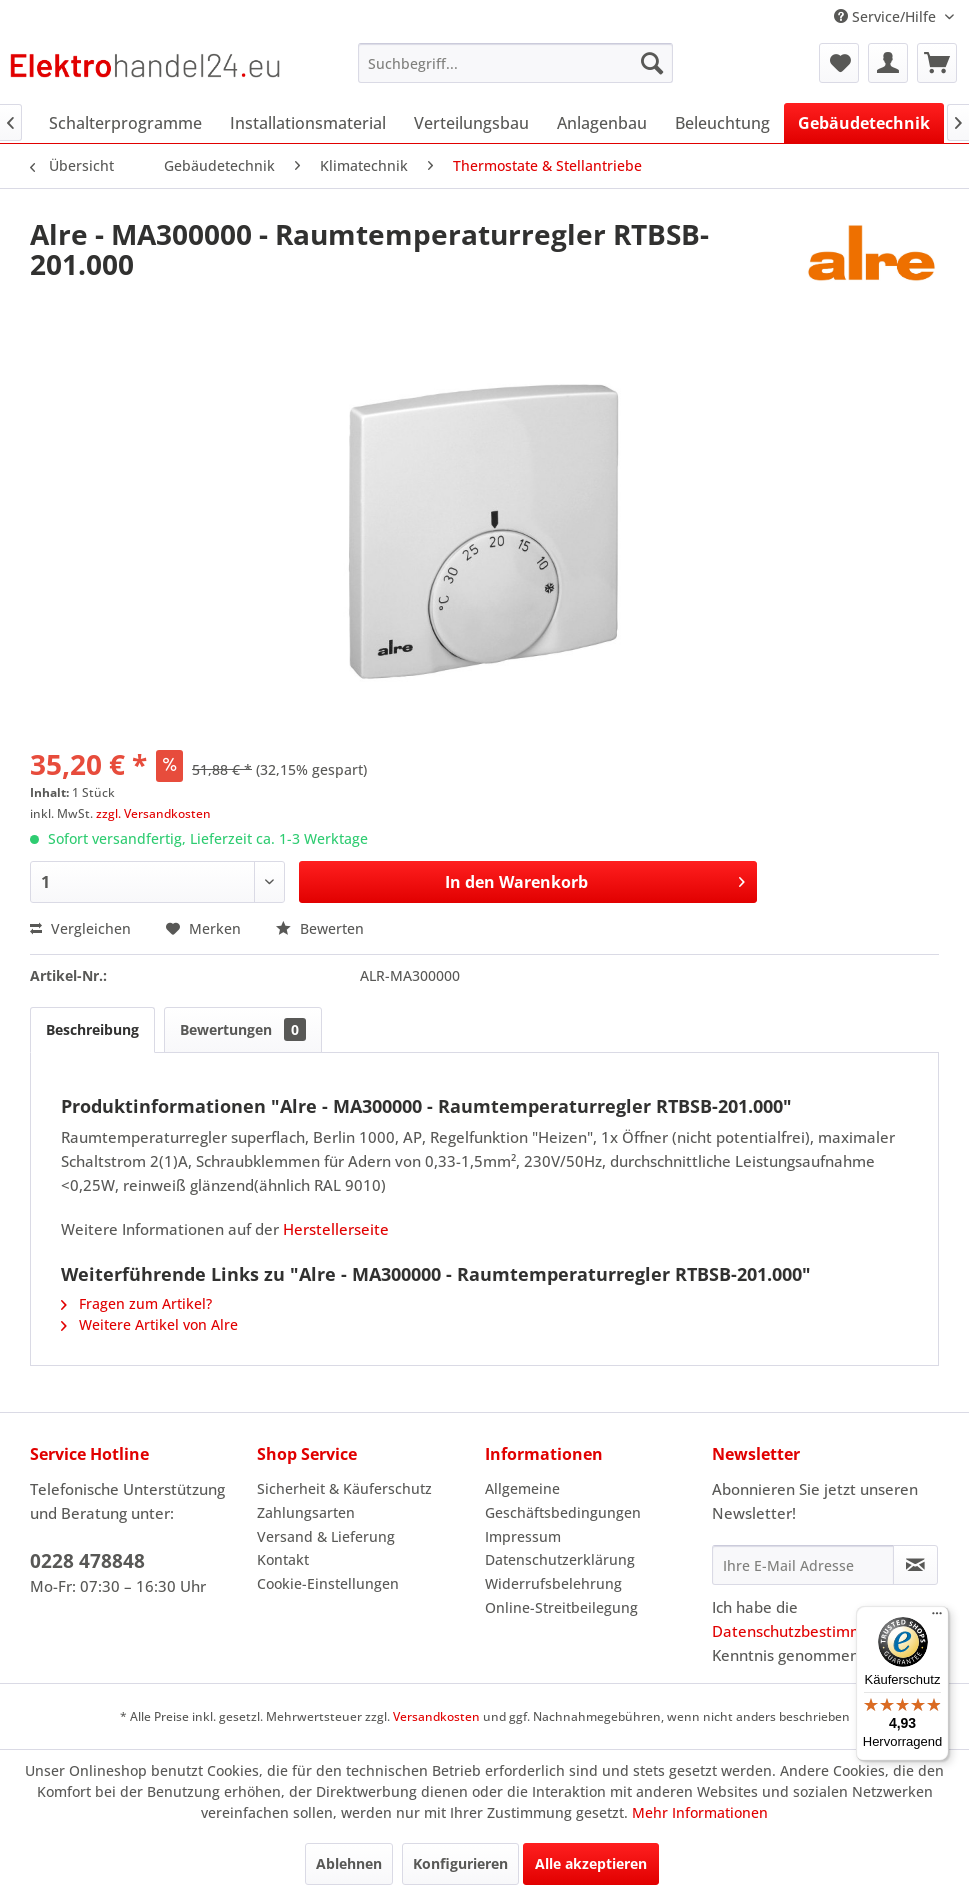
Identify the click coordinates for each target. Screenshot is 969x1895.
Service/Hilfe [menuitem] (887, 16)
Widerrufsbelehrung (553, 1583)
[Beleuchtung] (722, 123)
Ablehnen (349, 1863)
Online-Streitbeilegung (561, 1607)
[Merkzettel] (839, 63)
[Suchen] (652, 63)
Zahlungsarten (306, 1512)
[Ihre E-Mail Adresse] (803, 1565)
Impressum (523, 1536)
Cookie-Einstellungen (328, 1583)
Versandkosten (436, 1716)
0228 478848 (87, 1561)
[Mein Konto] (888, 63)
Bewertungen (243, 1029)
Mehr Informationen (700, 1812)
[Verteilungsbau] (471, 123)
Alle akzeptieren (591, 1863)
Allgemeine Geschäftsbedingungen (563, 1500)
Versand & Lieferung (326, 1536)
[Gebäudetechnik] (864, 123)
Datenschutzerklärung (560, 1559)
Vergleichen (80, 928)
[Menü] (937, 1618)
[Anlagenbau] (602, 123)
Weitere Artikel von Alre (149, 1324)
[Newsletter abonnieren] (915, 1565)
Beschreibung (92, 1029)
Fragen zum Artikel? (136, 1303)
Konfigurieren (460, 1863)
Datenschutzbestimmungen (810, 1631)
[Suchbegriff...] (515, 63)
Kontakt (283, 1559)
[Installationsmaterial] (308, 123)
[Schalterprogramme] (125, 123)
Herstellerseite (336, 1229)
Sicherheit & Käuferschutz (344, 1488)
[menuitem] (515, 63)
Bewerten (320, 928)
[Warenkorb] (937, 63)
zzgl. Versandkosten (153, 813)
